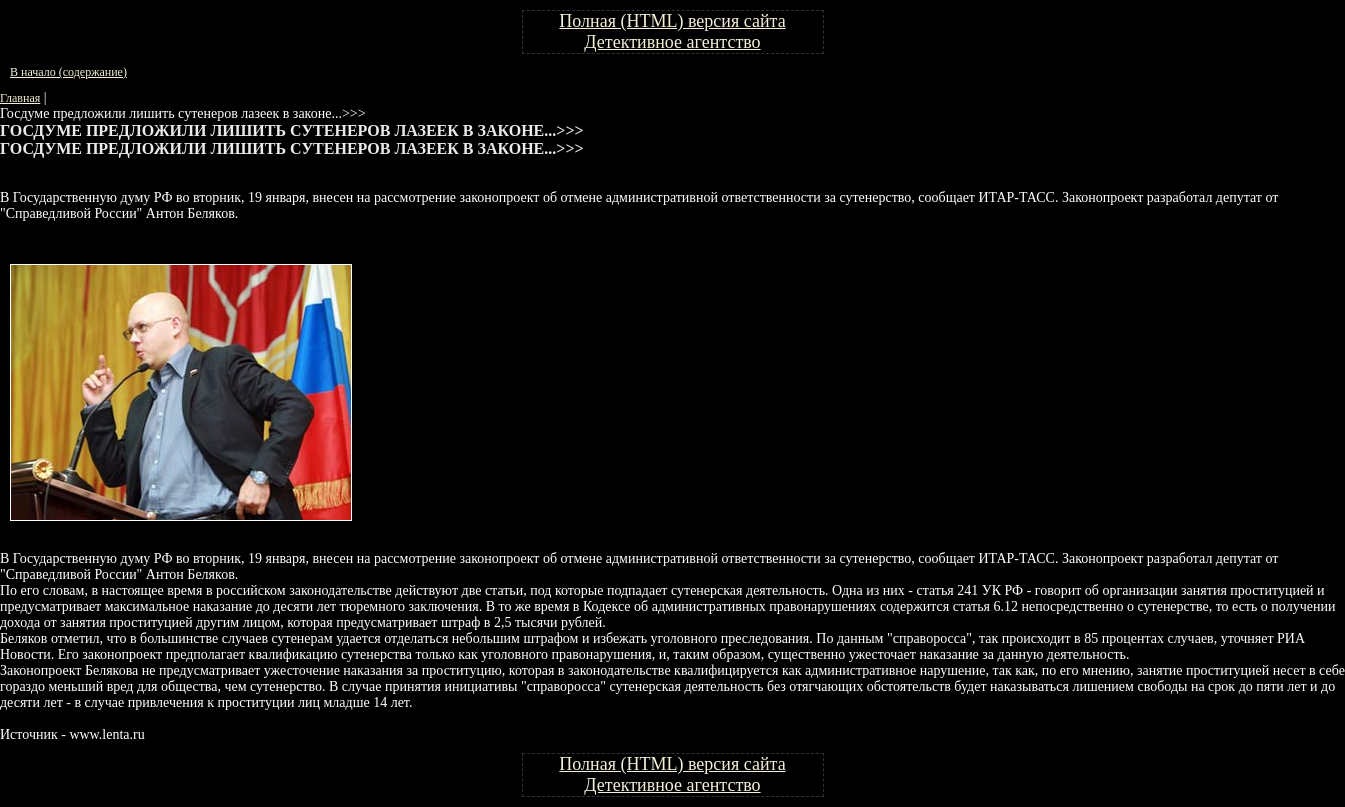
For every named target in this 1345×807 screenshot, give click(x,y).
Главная (20, 98)
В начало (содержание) (68, 72)
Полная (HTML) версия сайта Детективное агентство (672, 31)
